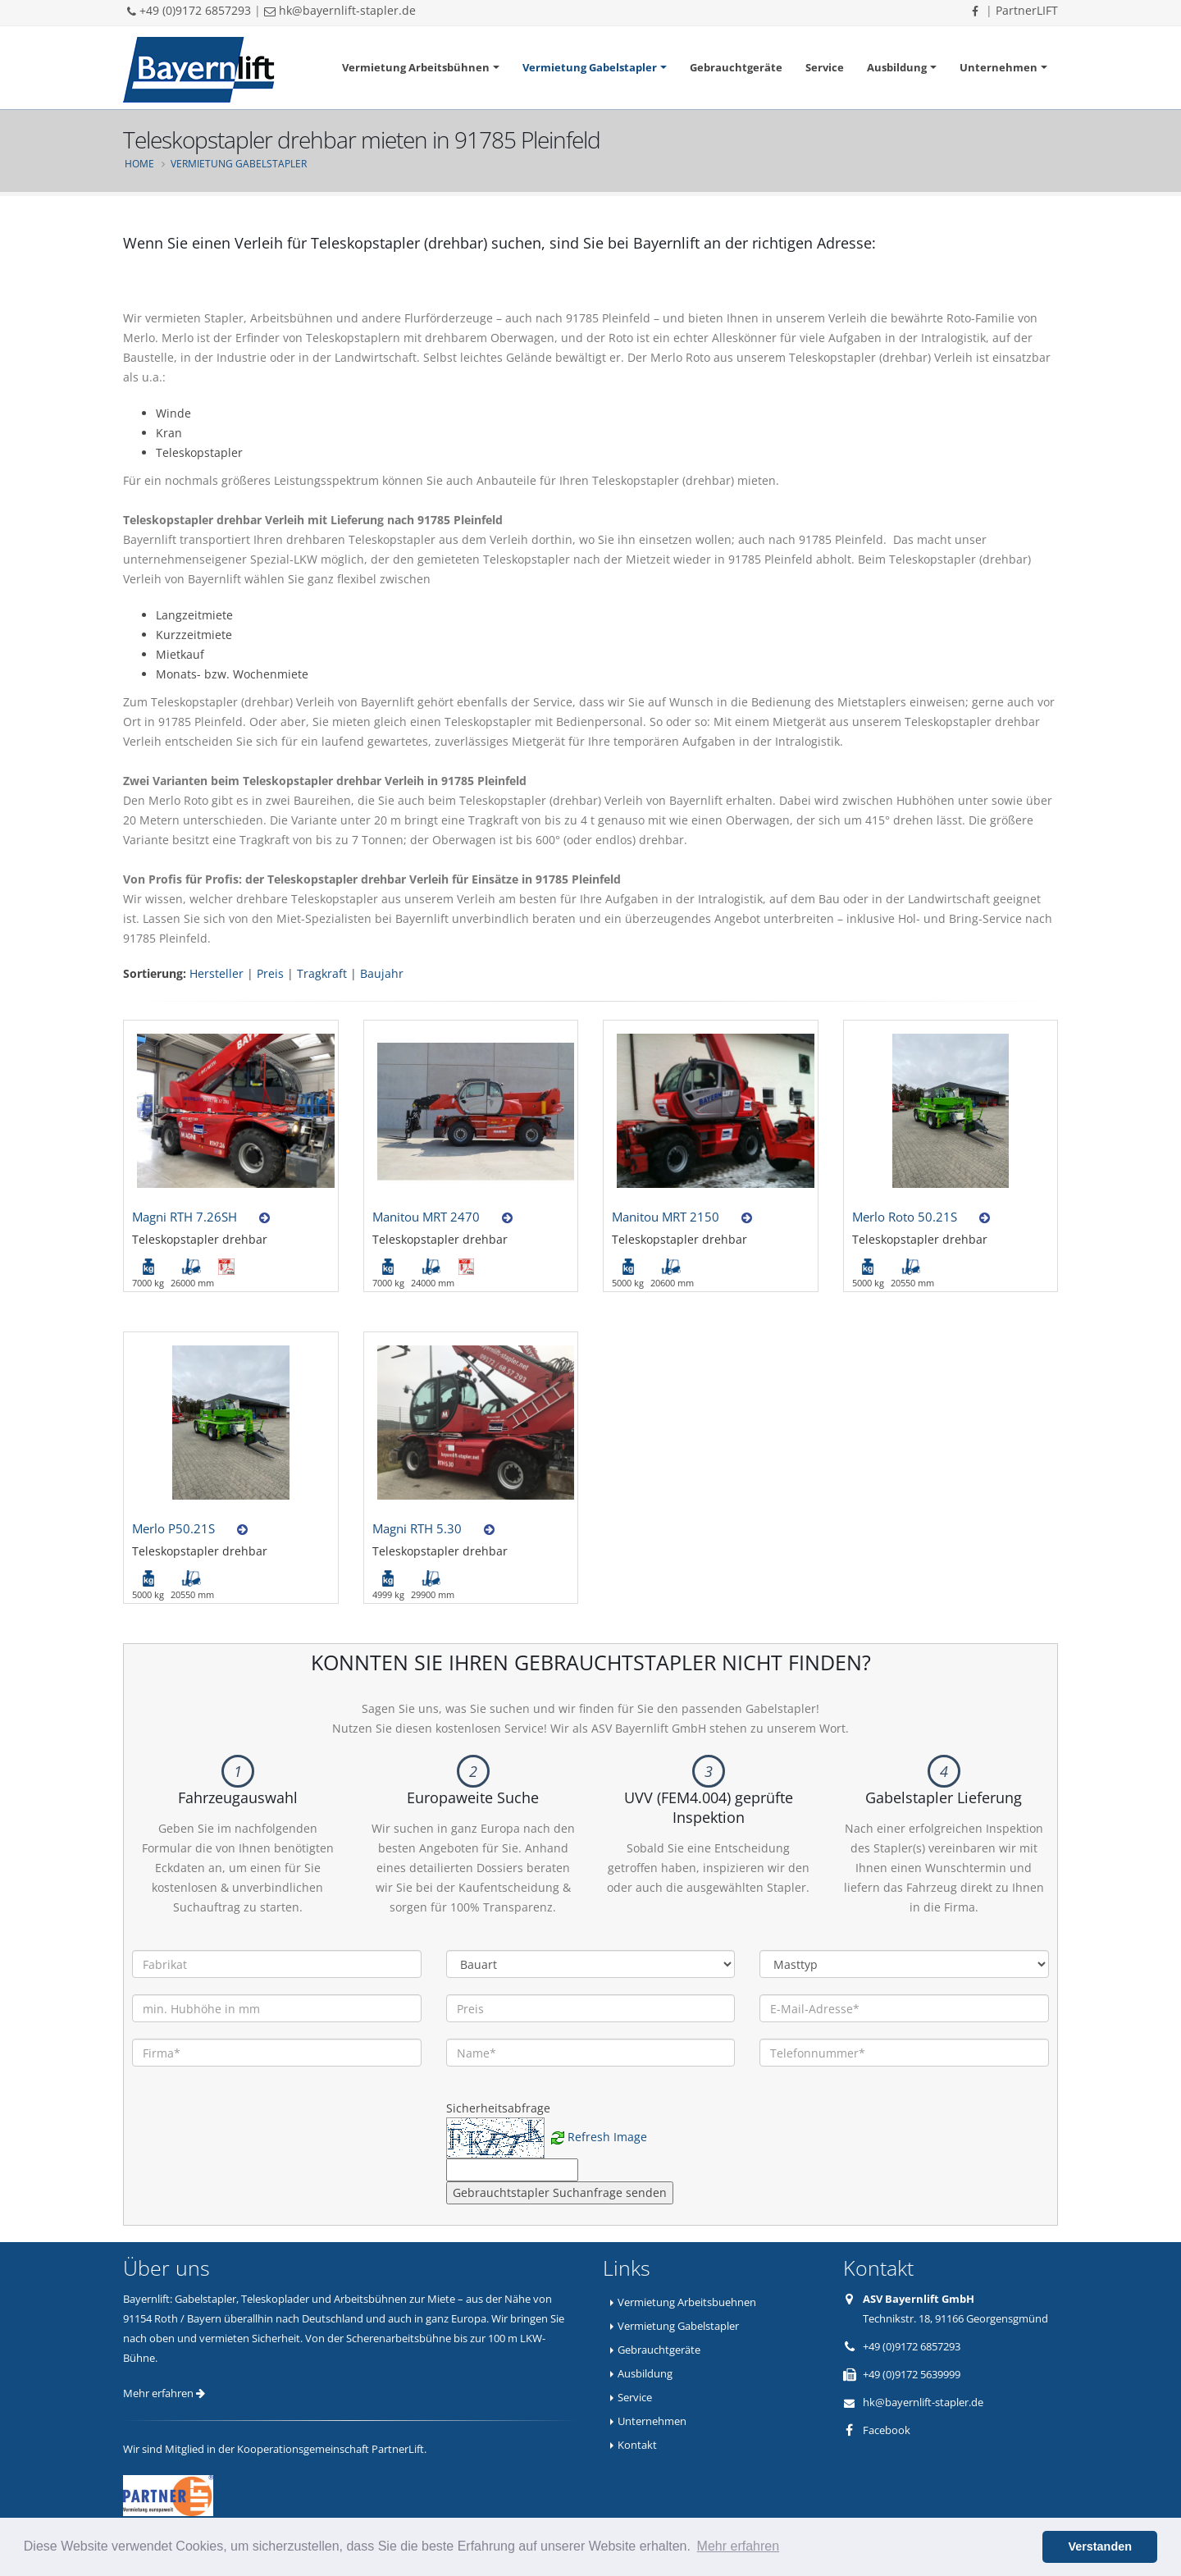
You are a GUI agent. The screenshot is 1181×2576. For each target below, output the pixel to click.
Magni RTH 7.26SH (184, 1216)
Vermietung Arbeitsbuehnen (687, 2302)
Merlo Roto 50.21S (904, 1216)
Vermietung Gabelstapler (589, 67)
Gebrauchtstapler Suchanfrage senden (560, 2192)
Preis (270, 973)
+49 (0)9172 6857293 (189, 10)
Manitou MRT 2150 (665, 1216)
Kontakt (637, 2444)
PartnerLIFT (1027, 10)
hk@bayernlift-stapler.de (340, 10)
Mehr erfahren (164, 2393)
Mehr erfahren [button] (738, 2546)
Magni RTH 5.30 (417, 1528)
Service (824, 67)
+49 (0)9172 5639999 (911, 2374)
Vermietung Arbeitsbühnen (416, 67)
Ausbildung (897, 67)
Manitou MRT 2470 (426, 1216)
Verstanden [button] (1100, 2546)
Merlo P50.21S (173, 1528)
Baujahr (382, 973)
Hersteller (216, 973)
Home (139, 163)
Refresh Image (607, 2136)
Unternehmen (998, 67)
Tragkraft (322, 973)
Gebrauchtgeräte (736, 67)
